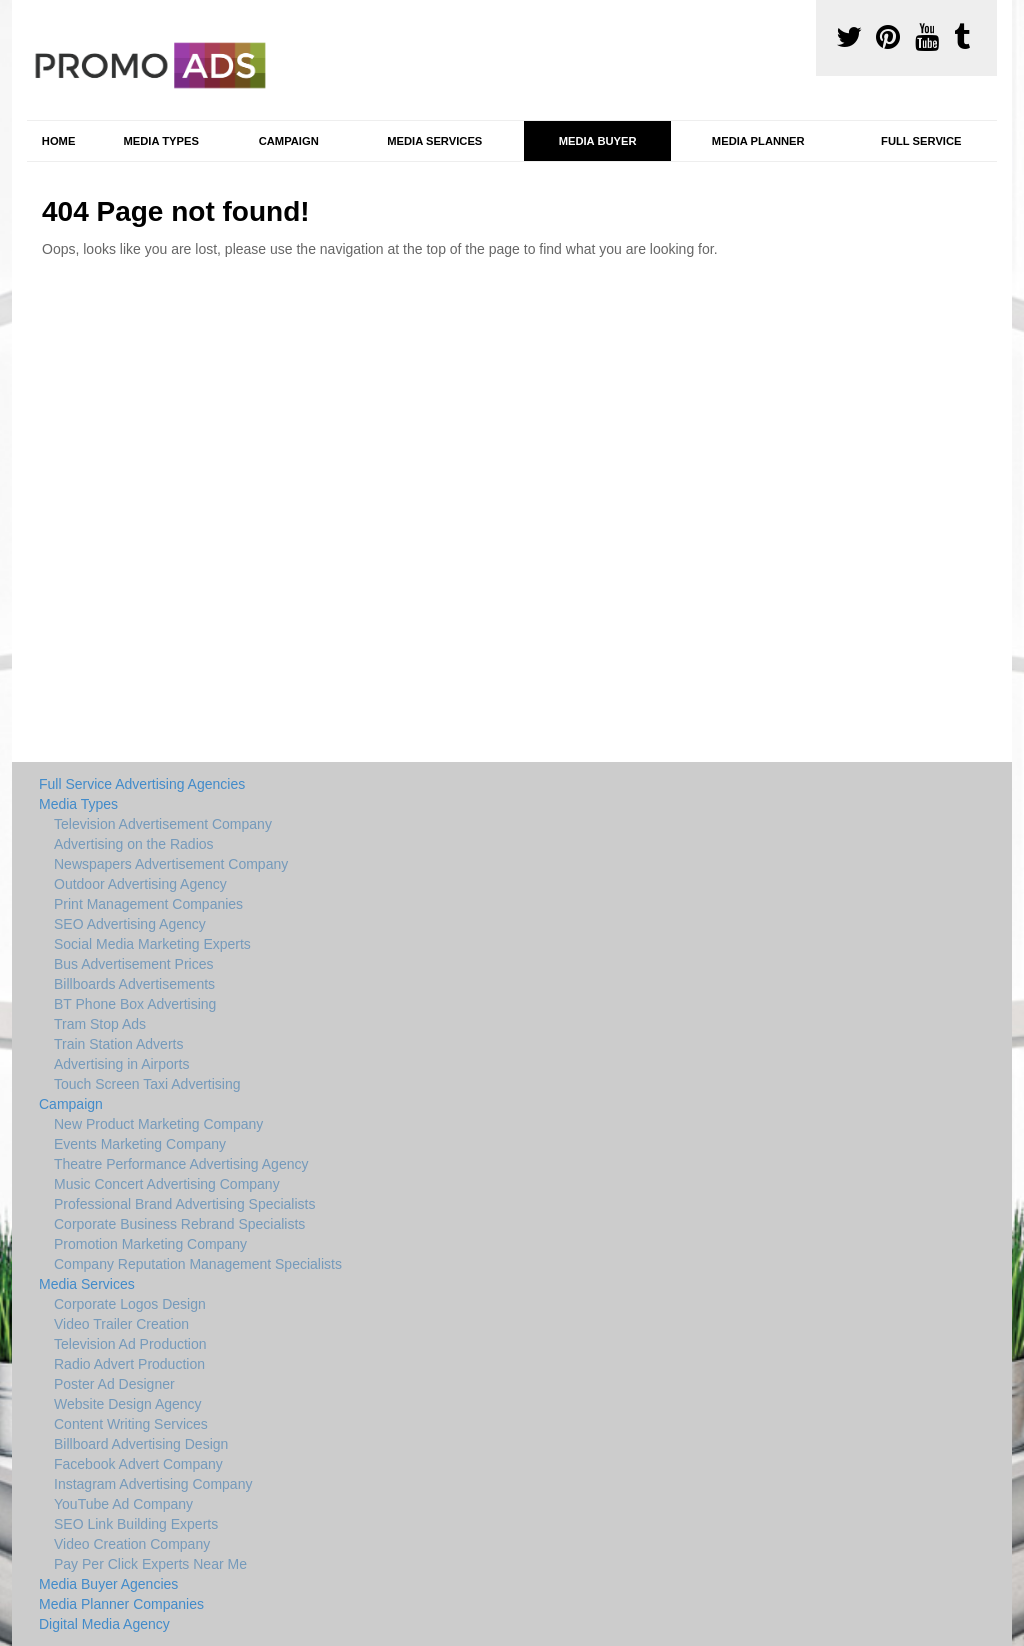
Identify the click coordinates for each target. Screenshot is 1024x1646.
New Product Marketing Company (158, 1124)
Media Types (160, 141)
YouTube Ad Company (123, 1504)
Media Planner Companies (121, 1604)
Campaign (289, 141)
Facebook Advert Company (138, 1464)
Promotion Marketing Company (150, 1244)
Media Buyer (598, 141)
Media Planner (758, 141)
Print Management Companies (148, 904)
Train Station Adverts (118, 1044)
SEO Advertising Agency (130, 924)
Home (59, 141)
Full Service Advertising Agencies (142, 784)
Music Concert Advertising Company (167, 1184)
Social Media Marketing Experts (152, 944)
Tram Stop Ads (100, 1024)
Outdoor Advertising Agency (140, 884)
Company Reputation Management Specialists (198, 1264)
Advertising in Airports (121, 1064)
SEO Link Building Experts (136, 1524)
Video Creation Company (132, 1544)
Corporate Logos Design (130, 1304)
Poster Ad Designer (114, 1384)
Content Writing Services (131, 1424)
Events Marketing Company (140, 1144)
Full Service (921, 141)
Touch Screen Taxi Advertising (147, 1084)
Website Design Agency (128, 1404)
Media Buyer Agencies (108, 1584)
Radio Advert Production (129, 1364)
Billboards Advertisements (134, 984)
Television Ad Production (130, 1344)
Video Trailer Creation (121, 1324)
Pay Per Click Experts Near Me (150, 1564)
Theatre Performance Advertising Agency (181, 1164)
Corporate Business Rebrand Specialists (179, 1224)
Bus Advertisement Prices (134, 964)
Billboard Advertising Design (141, 1444)
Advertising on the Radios (134, 844)
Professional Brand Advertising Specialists (184, 1204)
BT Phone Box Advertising (135, 1004)
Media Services (434, 141)
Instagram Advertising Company (153, 1484)
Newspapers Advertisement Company (171, 864)
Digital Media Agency (104, 1624)
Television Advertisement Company (163, 824)
